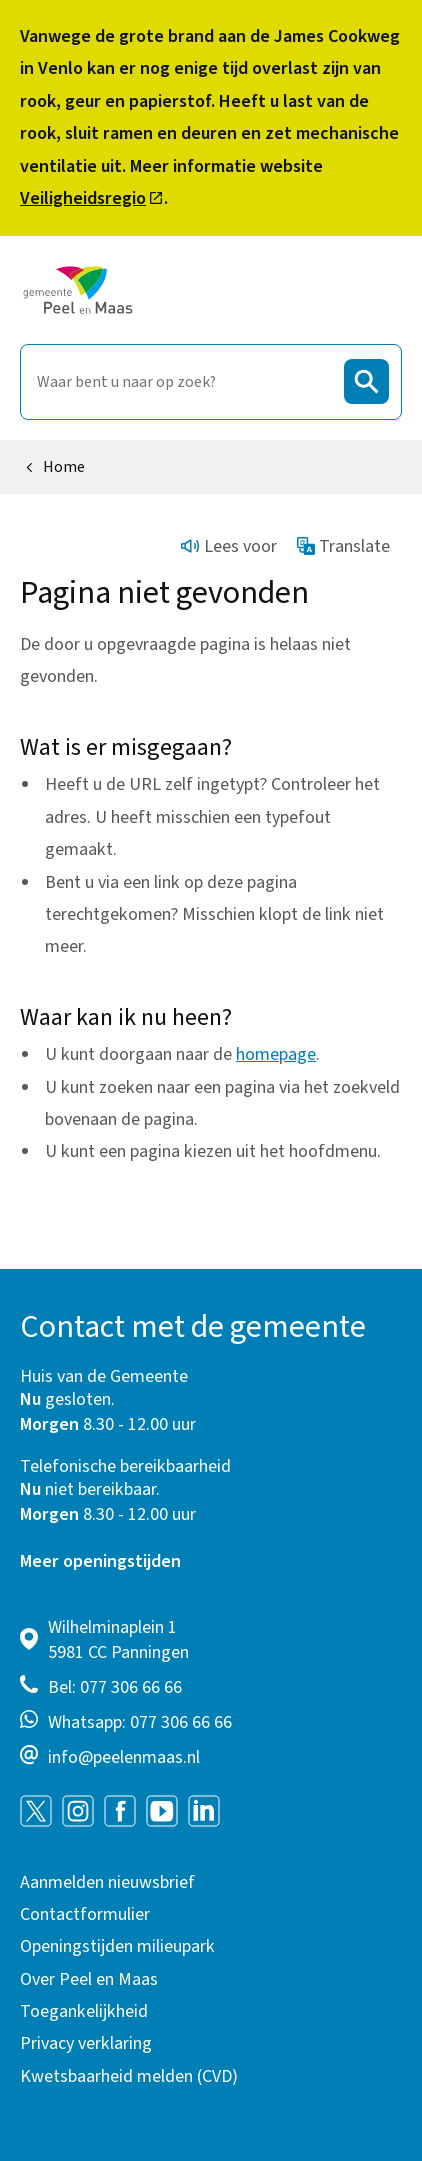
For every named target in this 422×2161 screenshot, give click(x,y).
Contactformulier (85, 1914)
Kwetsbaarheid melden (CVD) (129, 2076)
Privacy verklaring (86, 2043)
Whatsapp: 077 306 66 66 (140, 1722)
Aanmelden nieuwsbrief (107, 1882)
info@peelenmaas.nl (124, 1757)
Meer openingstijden (100, 1561)
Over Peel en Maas (89, 1979)
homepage (276, 1054)
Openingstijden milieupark (117, 1946)
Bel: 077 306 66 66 (115, 1687)
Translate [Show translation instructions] (344, 546)
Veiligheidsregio (92, 198)
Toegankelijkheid (84, 2011)
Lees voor (229, 546)
